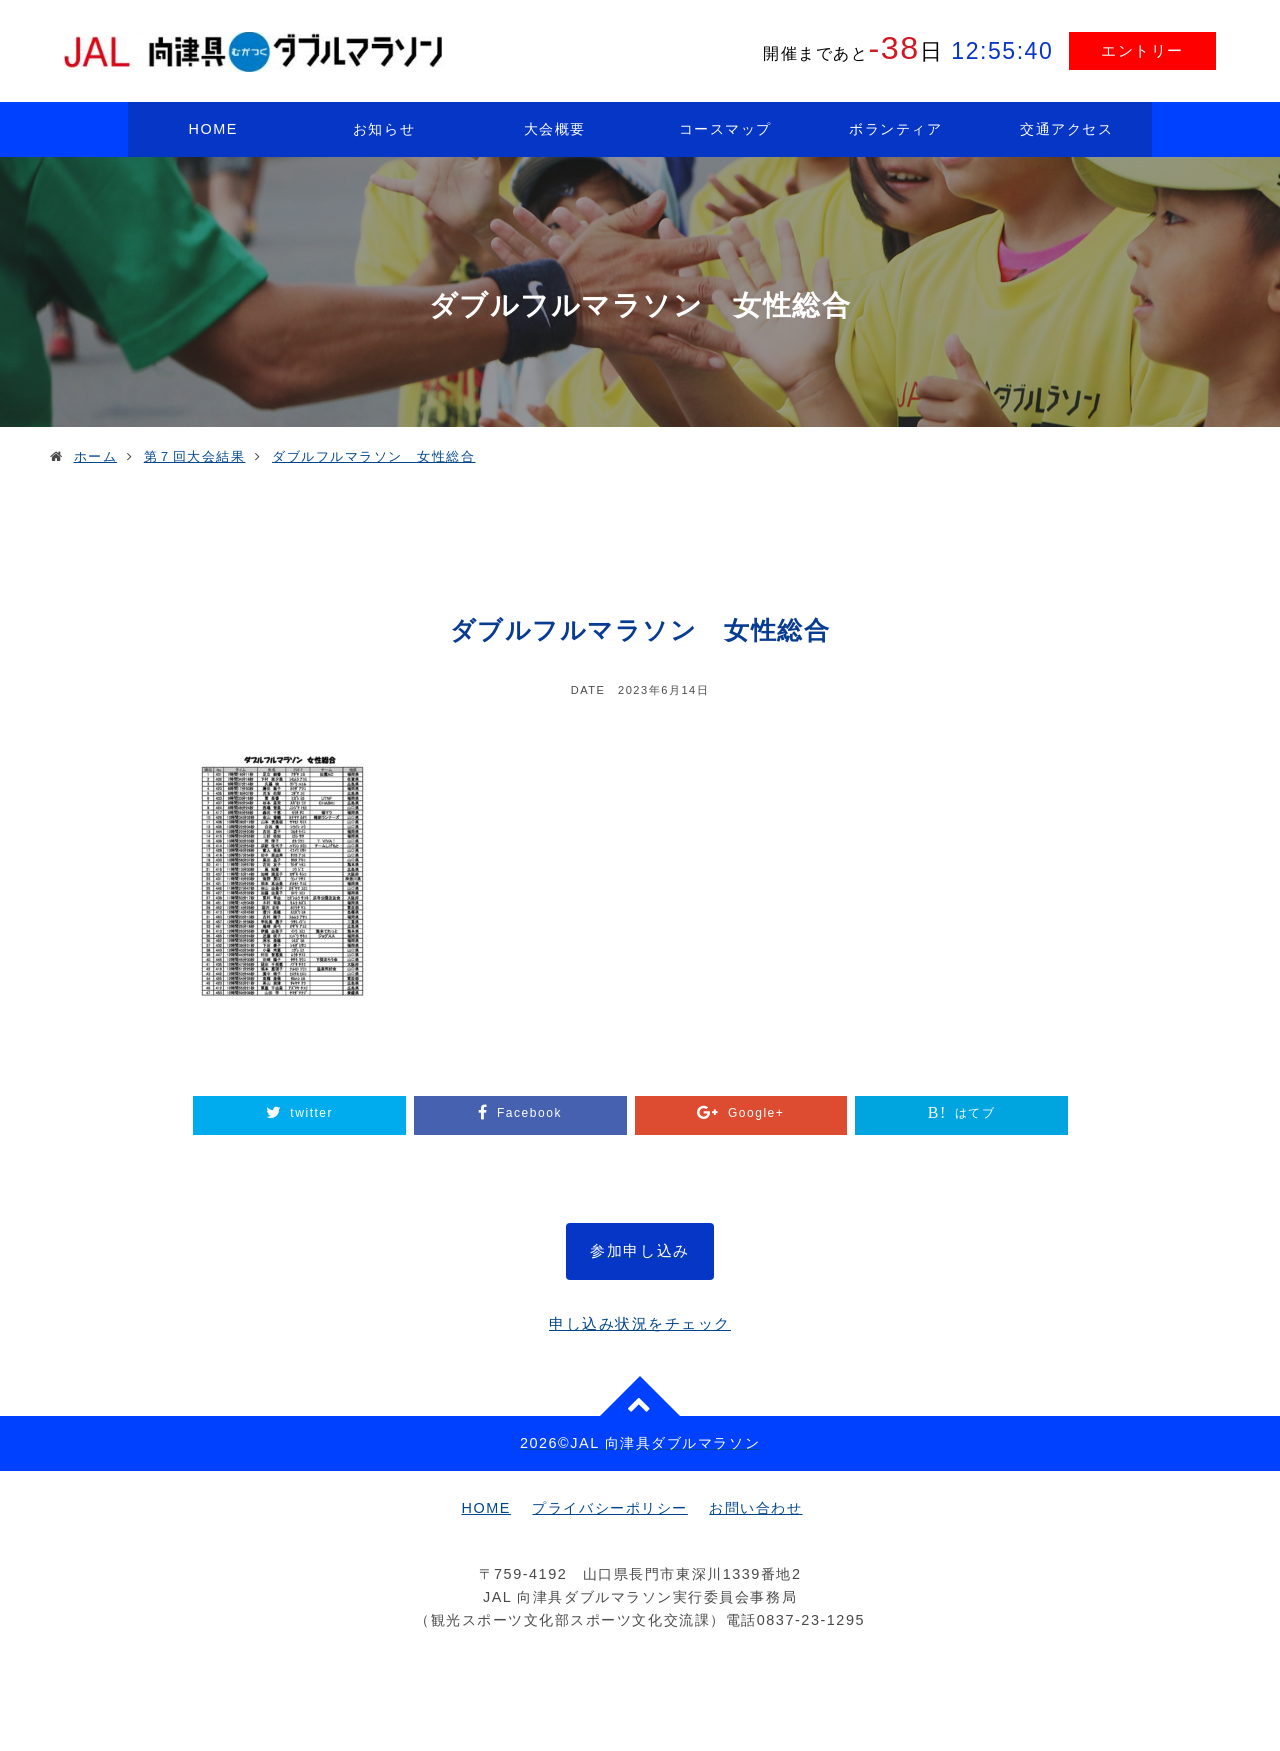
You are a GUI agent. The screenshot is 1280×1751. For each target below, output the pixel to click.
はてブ (975, 1113)
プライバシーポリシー (609, 1508)
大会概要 (555, 129)
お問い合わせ (755, 1508)
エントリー (1142, 50)
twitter (311, 1113)
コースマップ (725, 129)
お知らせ (384, 129)
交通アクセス (1066, 129)
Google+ (756, 1113)
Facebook (529, 1113)
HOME (213, 129)
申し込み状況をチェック (640, 1323)
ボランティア (895, 129)
